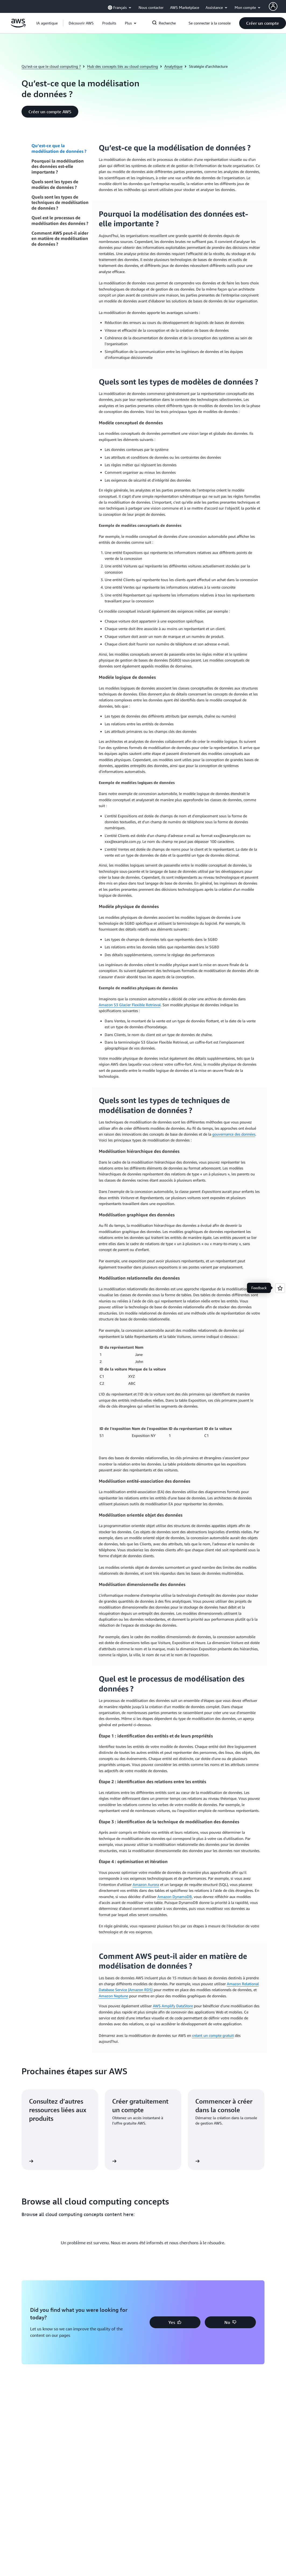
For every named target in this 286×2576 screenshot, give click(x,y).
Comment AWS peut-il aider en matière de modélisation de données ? (59, 238)
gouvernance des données (233, 1134)
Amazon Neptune (113, 1996)
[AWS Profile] (273, 6)
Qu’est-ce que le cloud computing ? (51, 66)
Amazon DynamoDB (174, 1896)
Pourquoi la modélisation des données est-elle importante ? (57, 166)
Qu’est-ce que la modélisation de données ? (58, 148)
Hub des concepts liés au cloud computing (122, 66)
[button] (81, 23)
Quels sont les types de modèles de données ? (54, 184)
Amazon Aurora (146, 1884)
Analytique (173, 66)
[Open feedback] (280, 1288)
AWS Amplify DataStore (173, 2005)
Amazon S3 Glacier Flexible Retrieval (130, 1004)
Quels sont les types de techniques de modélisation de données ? (60, 202)
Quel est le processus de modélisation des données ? (59, 220)
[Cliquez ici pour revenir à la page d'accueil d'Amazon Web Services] (18, 26)
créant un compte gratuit (213, 2035)
